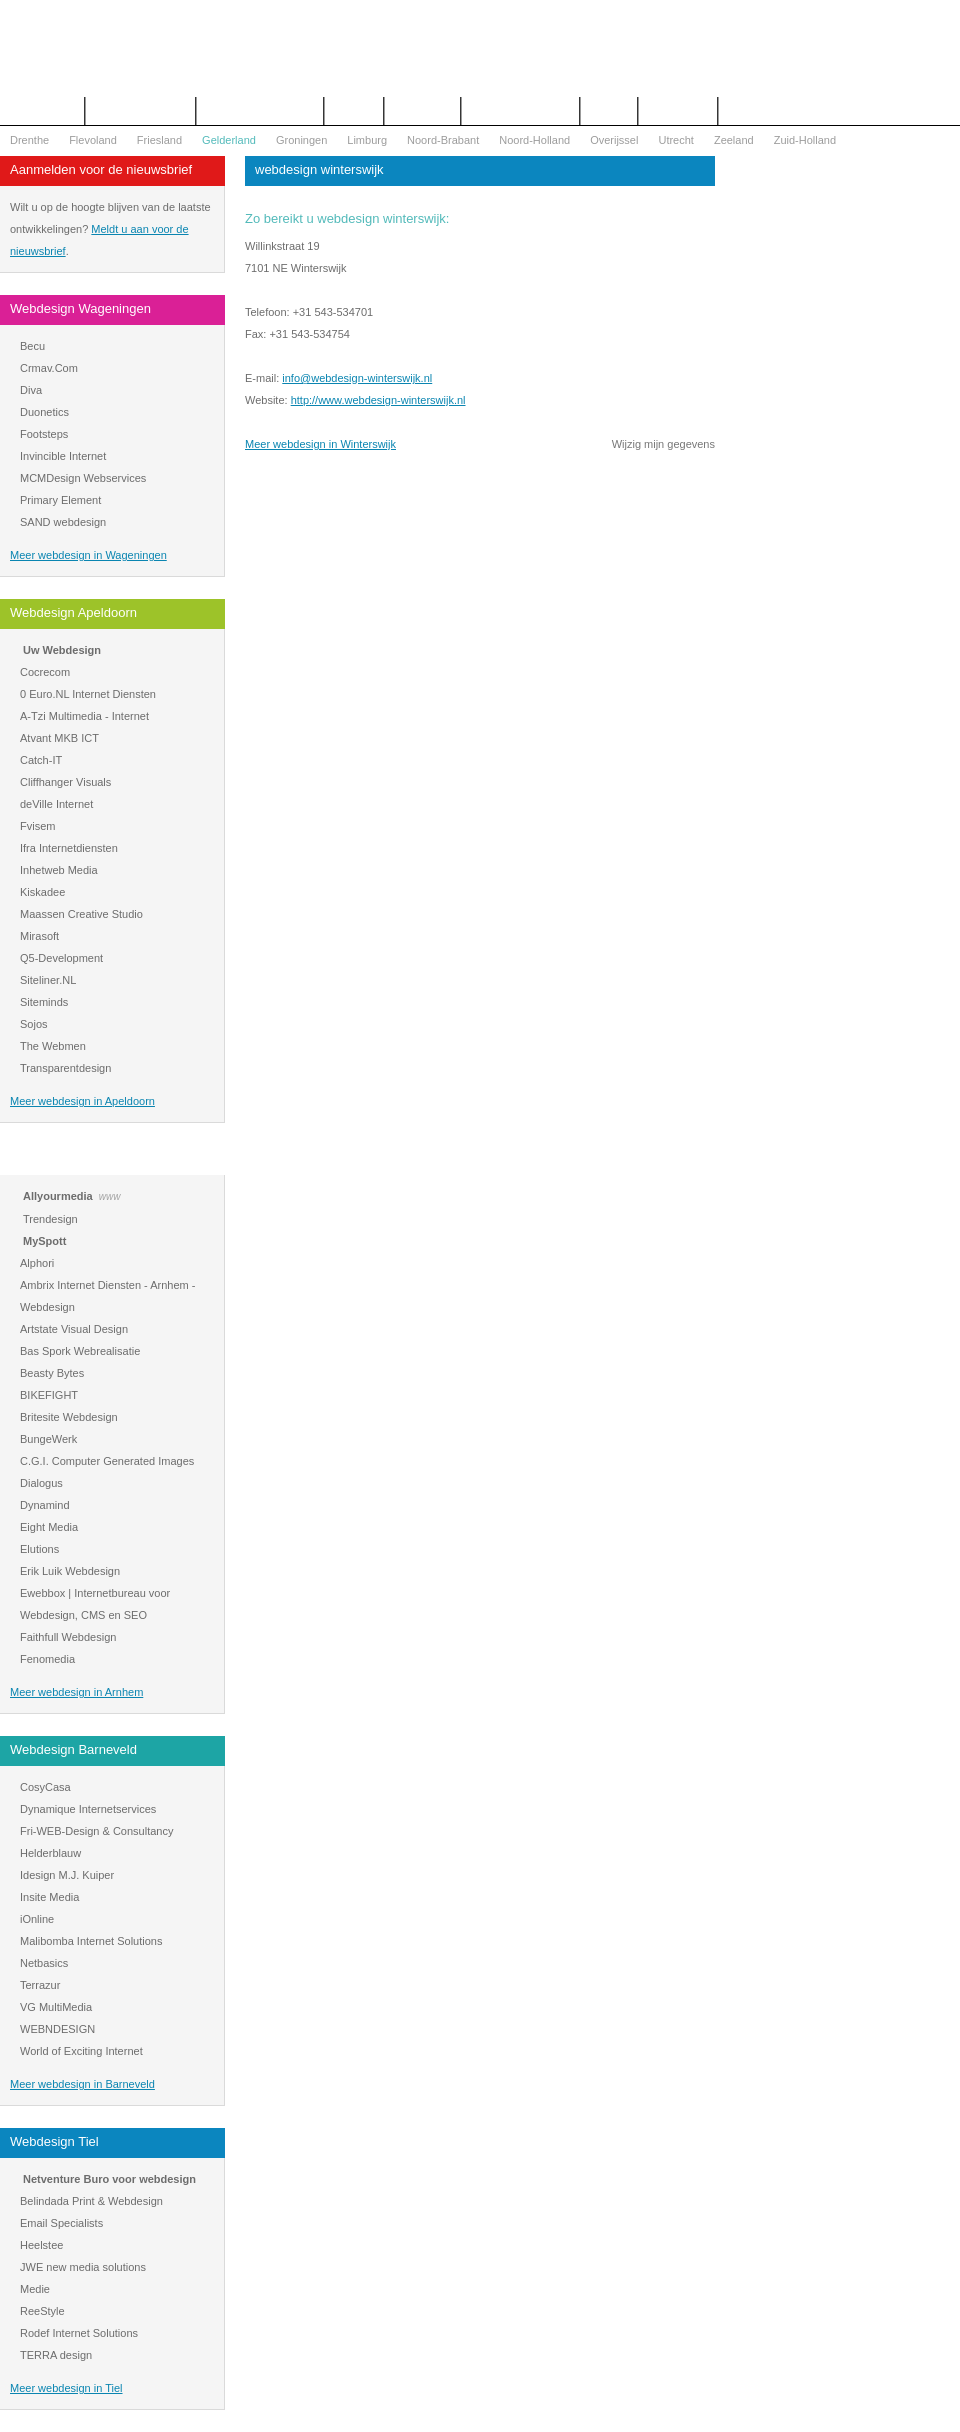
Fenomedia (47, 1659)
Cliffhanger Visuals (65, 782)
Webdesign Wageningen (80, 308)
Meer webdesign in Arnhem (76, 1692)
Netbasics (44, 1963)
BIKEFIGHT (49, 1395)
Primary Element (60, 500)
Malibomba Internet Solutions (91, 1941)
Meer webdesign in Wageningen (88, 555)
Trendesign (50, 1219)
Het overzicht (42, 111)
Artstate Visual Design (74, 1329)
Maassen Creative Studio (81, 914)
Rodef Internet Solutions (79, 2333)
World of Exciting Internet (81, 2051)
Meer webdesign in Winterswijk (320, 444)
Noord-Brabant (443, 140)
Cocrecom (45, 672)
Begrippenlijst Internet (260, 111)
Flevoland (93, 140)
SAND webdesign (63, 522)
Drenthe (29, 140)
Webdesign (422, 111)
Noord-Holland (534, 140)
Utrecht (675, 140)
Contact (354, 111)
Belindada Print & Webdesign (91, 2201)
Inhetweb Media (59, 870)
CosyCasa (45, 1787)
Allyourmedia (58, 1196)
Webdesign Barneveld (73, 1749)
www (110, 1196)
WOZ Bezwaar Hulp (520, 111)
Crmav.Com (49, 368)
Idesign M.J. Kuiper (67, 1875)
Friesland (159, 140)
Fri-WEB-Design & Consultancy (96, 1831)
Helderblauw (50, 1853)
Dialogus (41, 1483)
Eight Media (49, 1527)
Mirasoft (39, 936)
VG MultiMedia (56, 2007)
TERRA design (56, 2355)
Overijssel (614, 140)
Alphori (37, 1263)
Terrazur (40, 1985)
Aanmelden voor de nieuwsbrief (101, 169)
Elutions (39, 1549)
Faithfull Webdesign (68, 1637)
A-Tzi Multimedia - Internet (84, 716)
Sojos (34, 1024)
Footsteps (44, 434)
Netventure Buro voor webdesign (109, 2179)
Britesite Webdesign (69, 1417)
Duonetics (44, 412)
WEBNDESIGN (57, 2029)
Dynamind (45, 1505)
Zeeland (734, 140)
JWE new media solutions (83, 2267)
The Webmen (53, 1046)
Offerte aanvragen (140, 111)
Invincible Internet (63, 456)
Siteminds (44, 1002)
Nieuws (609, 111)
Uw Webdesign (62, 650)
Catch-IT (41, 760)
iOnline (37, 1919)
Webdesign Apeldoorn (73, 612)
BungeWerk (48, 1439)
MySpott (44, 1241)
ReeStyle (42, 2311)
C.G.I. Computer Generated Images (107, 1461)
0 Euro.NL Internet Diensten (88, 694)
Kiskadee (42, 892)
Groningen (301, 140)
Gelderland (229, 140)
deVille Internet (56, 804)
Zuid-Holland (805, 140)
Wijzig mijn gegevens (663, 444)
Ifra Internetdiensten (69, 848)
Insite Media (49, 1897)
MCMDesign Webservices (83, 478)
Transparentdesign (65, 1068)
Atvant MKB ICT (59, 738)
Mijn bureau (677, 111)
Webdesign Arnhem (66, 1158)
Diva (31, 390)
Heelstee (41, 2245)
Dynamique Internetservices (88, 1809)
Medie (35, 2289)
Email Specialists (61, 2223)
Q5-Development (61, 958)
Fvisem (37, 826)
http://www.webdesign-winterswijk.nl (378, 400)
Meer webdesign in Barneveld (82, 2084)
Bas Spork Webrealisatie (80, 1351)
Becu (32, 346)
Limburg (367, 140)
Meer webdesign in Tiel (66, 2388)
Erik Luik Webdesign (70, 1571)
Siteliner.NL (48, 980)
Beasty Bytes (52, 1373)
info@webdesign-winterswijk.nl (357, 378)
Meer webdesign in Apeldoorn (82, 1101)
